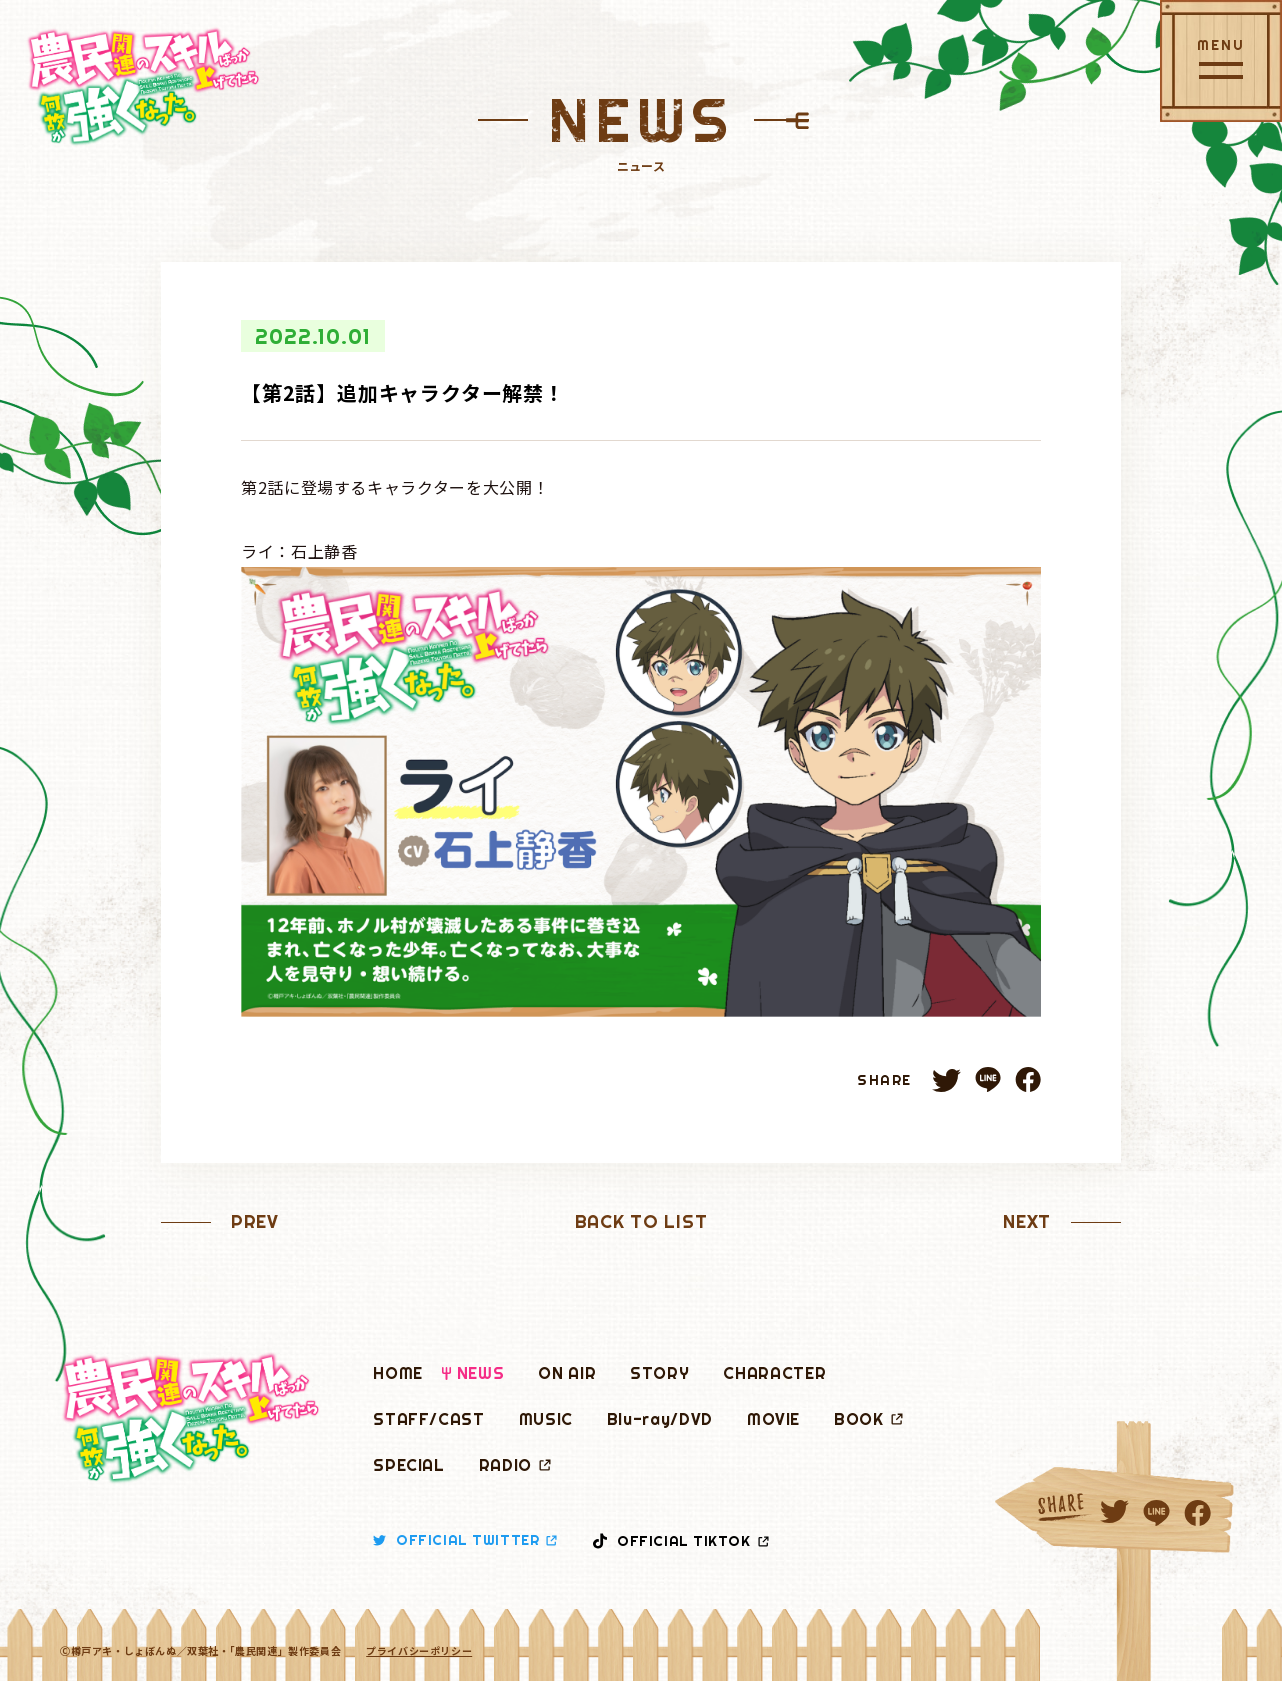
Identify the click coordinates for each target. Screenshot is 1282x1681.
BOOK (868, 1419)
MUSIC (546, 1419)
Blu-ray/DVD (660, 1419)
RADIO (515, 1465)
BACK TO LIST (641, 1221)
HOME (398, 1373)
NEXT (1027, 1221)
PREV (255, 1221)
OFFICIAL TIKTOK (680, 1541)
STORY (659, 1373)
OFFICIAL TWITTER (465, 1540)
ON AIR (567, 1373)
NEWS (481, 1373)
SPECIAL (408, 1465)
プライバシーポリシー (419, 1650)
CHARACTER (774, 1373)
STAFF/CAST (428, 1419)
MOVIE (773, 1419)
